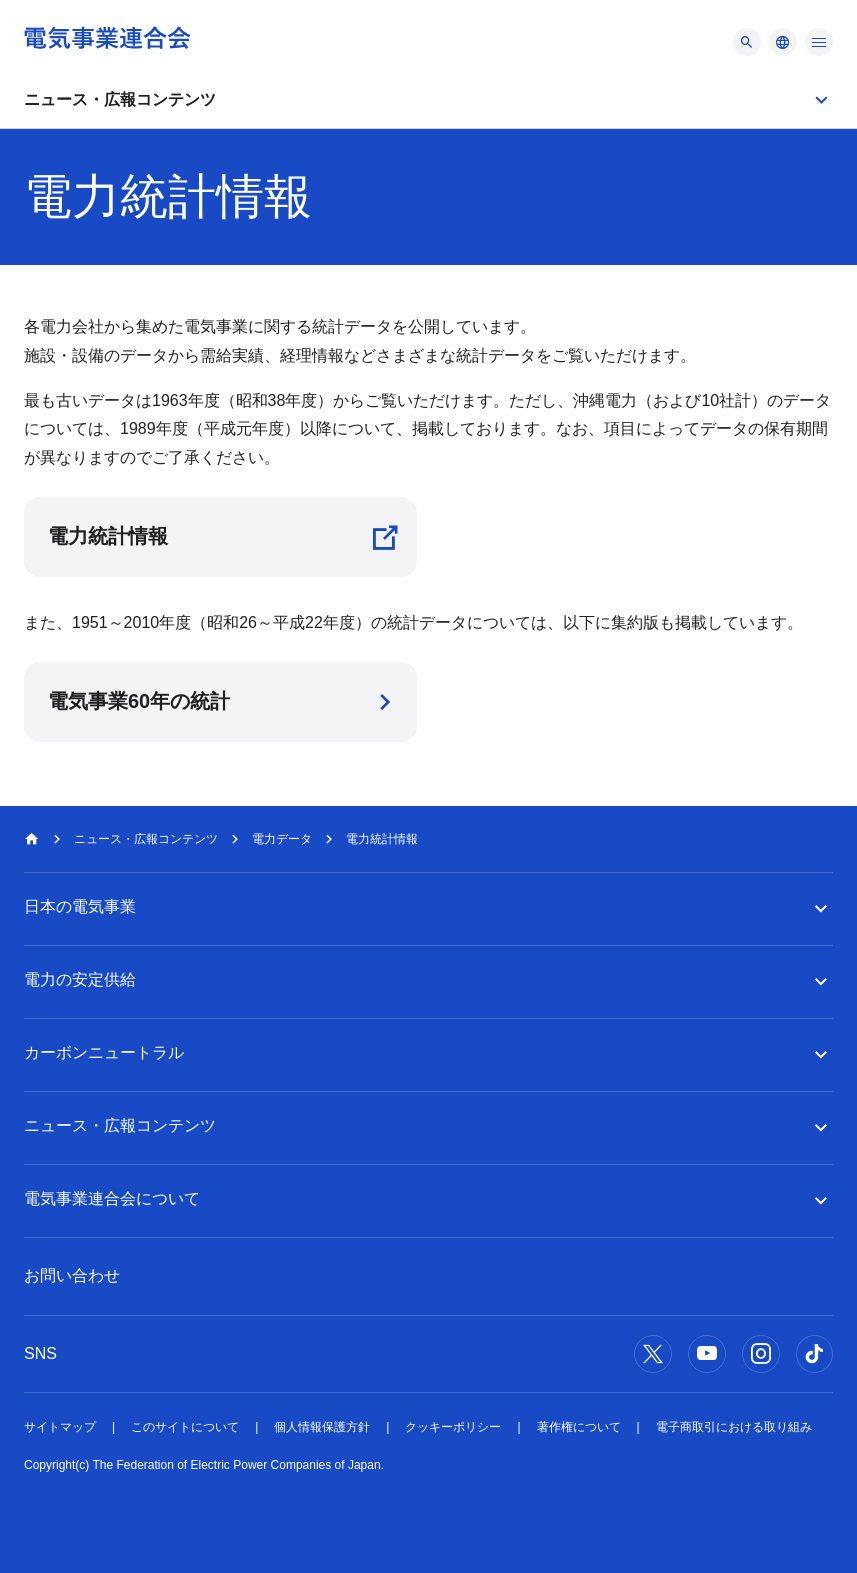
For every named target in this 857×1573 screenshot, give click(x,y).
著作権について (579, 1427)
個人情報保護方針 (322, 1427)
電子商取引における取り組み (734, 1427)
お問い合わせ (72, 1275)
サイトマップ (60, 1427)
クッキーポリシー (453, 1427)
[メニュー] (747, 42)
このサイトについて (185, 1427)
